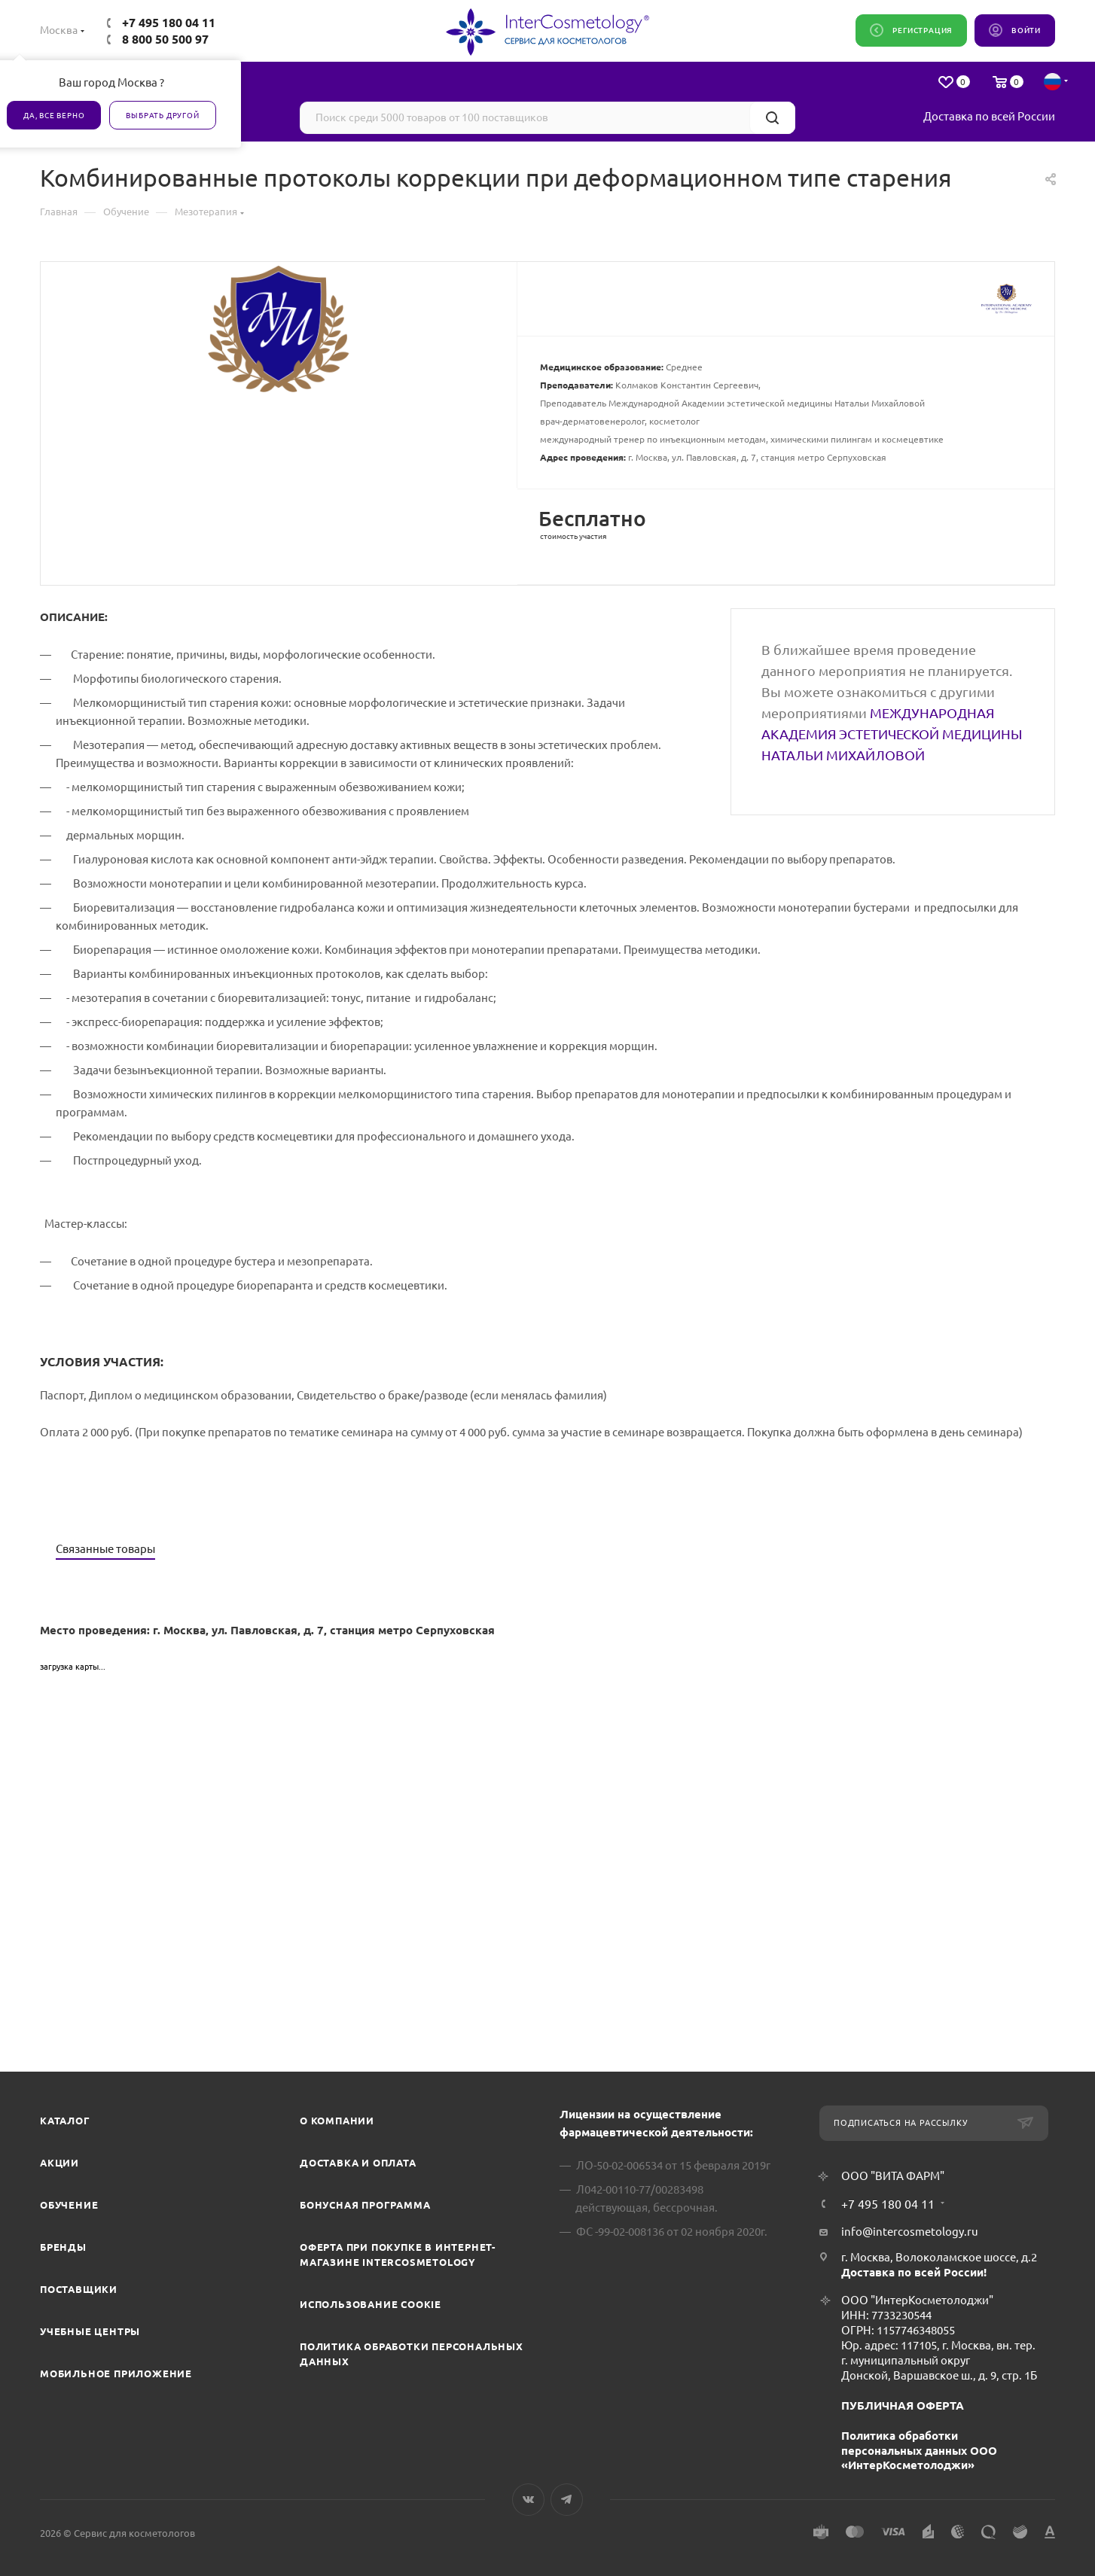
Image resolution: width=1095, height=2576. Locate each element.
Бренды (63, 2247)
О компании (337, 2120)
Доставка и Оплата (358, 2162)
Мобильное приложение (116, 2373)
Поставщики (78, 2289)
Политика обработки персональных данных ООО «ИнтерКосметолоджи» (919, 2450)
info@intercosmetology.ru (909, 2231)
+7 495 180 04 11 (168, 22)
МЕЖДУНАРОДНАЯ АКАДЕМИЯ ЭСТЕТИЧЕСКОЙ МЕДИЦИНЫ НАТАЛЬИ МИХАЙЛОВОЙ (891, 734)
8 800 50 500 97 (165, 39)
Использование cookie (370, 2304)
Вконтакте (528, 2499)
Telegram (567, 2499)
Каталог (65, 2120)
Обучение (69, 2205)
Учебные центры (90, 2331)
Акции (59, 2162)
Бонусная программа (365, 2205)
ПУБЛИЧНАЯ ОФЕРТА (902, 2405)
